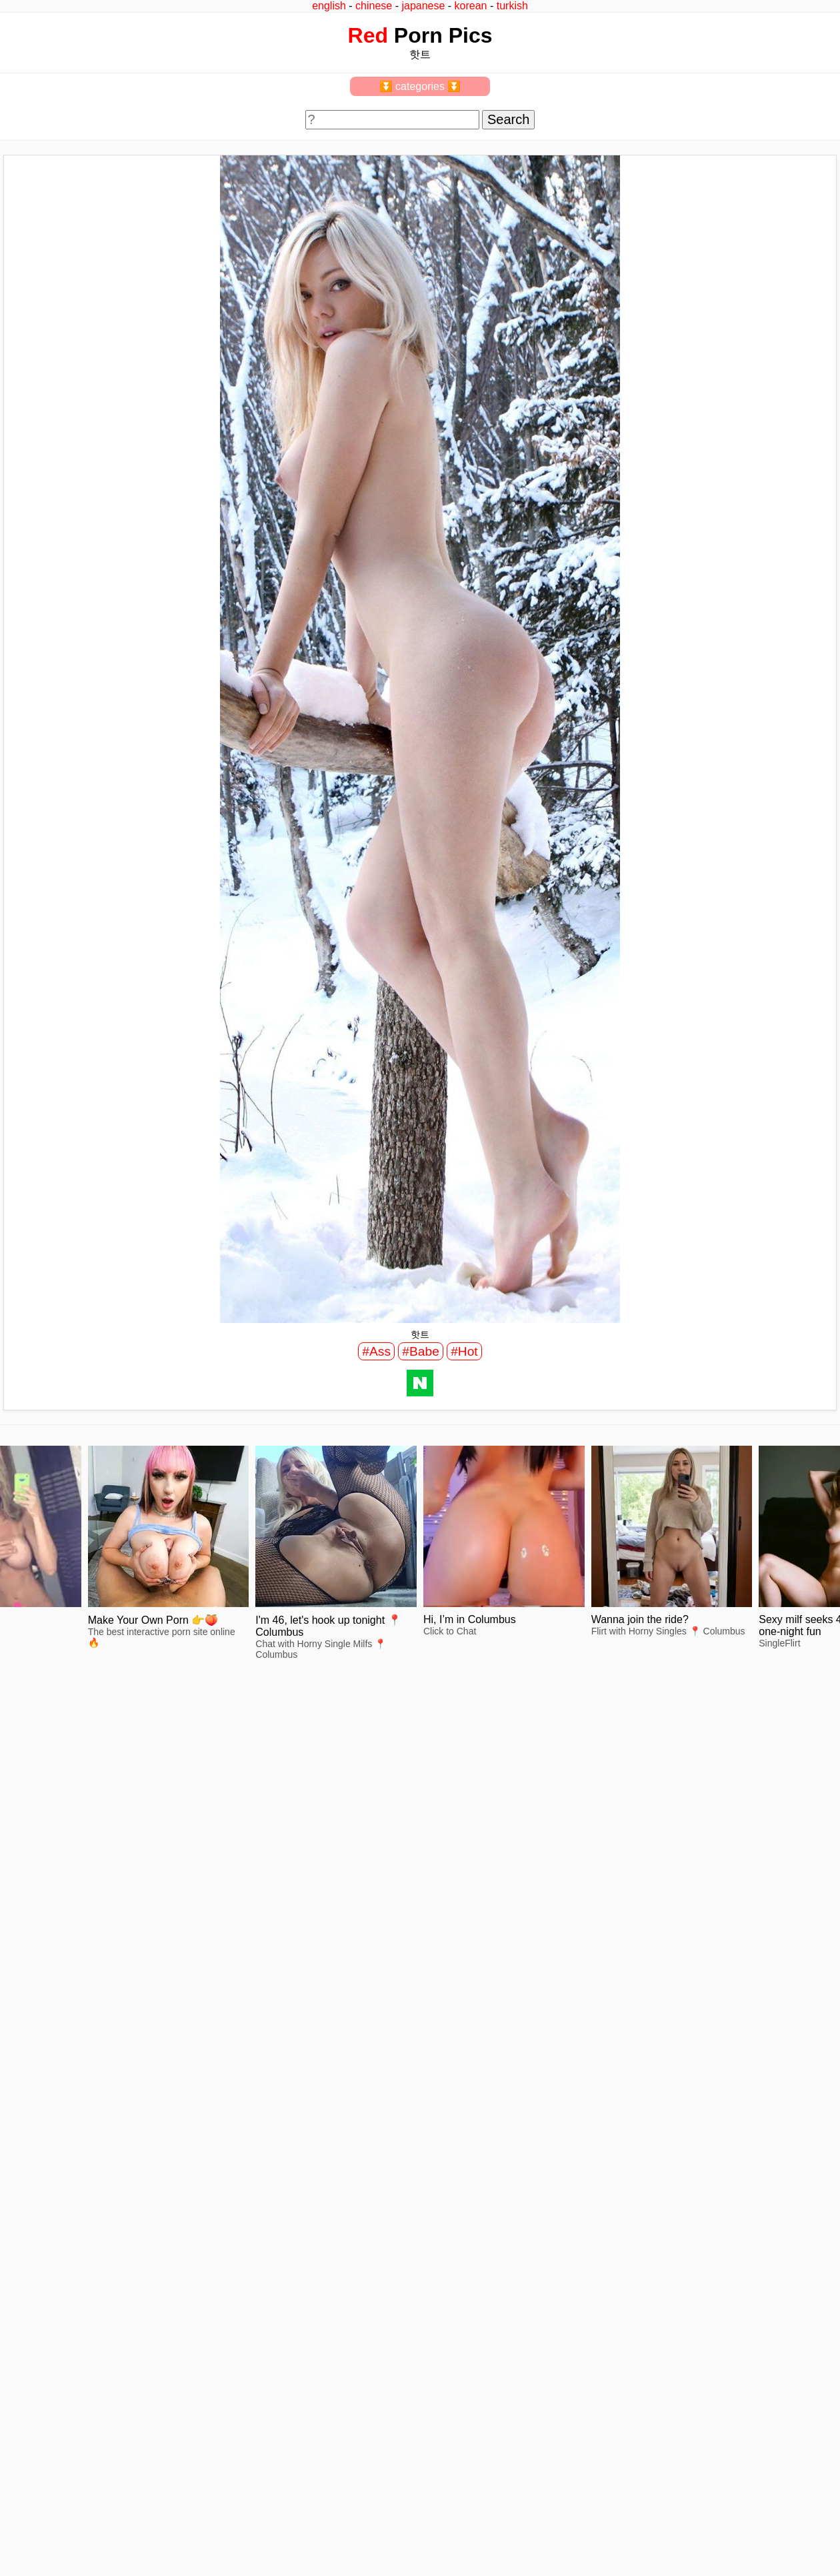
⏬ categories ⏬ (420, 86)
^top (626, 2341)
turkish (512, 5)
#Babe (420, 1351)
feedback (58, 2341)
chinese (373, 5)
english (329, 5)
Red (368, 35)
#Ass (376, 1351)
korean (471, 5)
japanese (423, 5)
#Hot (464, 1351)
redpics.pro (641, 2361)
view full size (137, 1859)
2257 (21, 2341)
